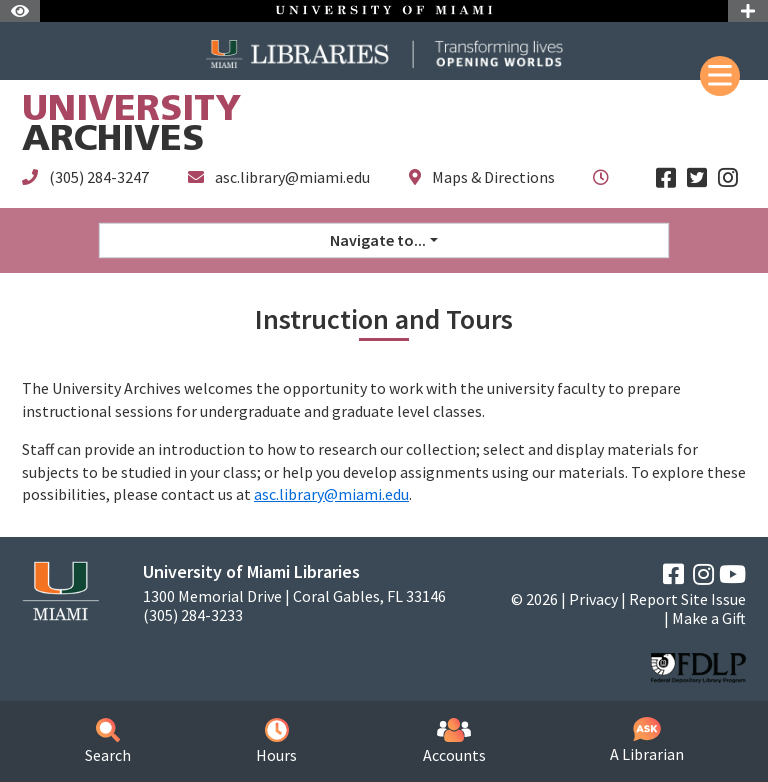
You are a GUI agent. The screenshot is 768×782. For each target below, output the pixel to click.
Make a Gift (709, 618)
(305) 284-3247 (99, 177)
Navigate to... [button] (378, 240)
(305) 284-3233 (193, 615)
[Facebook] (666, 178)
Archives (131, 126)
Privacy (593, 599)
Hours (276, 741)
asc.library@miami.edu (292, 177)
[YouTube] (732, 574)
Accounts (454, 741)
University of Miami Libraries (251, 571)
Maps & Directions (493, 177)
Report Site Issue (687, 599)
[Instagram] (728, 178)
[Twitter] (697, 178)
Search (108, 741)
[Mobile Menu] (720, 76)
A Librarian (647, 740)
